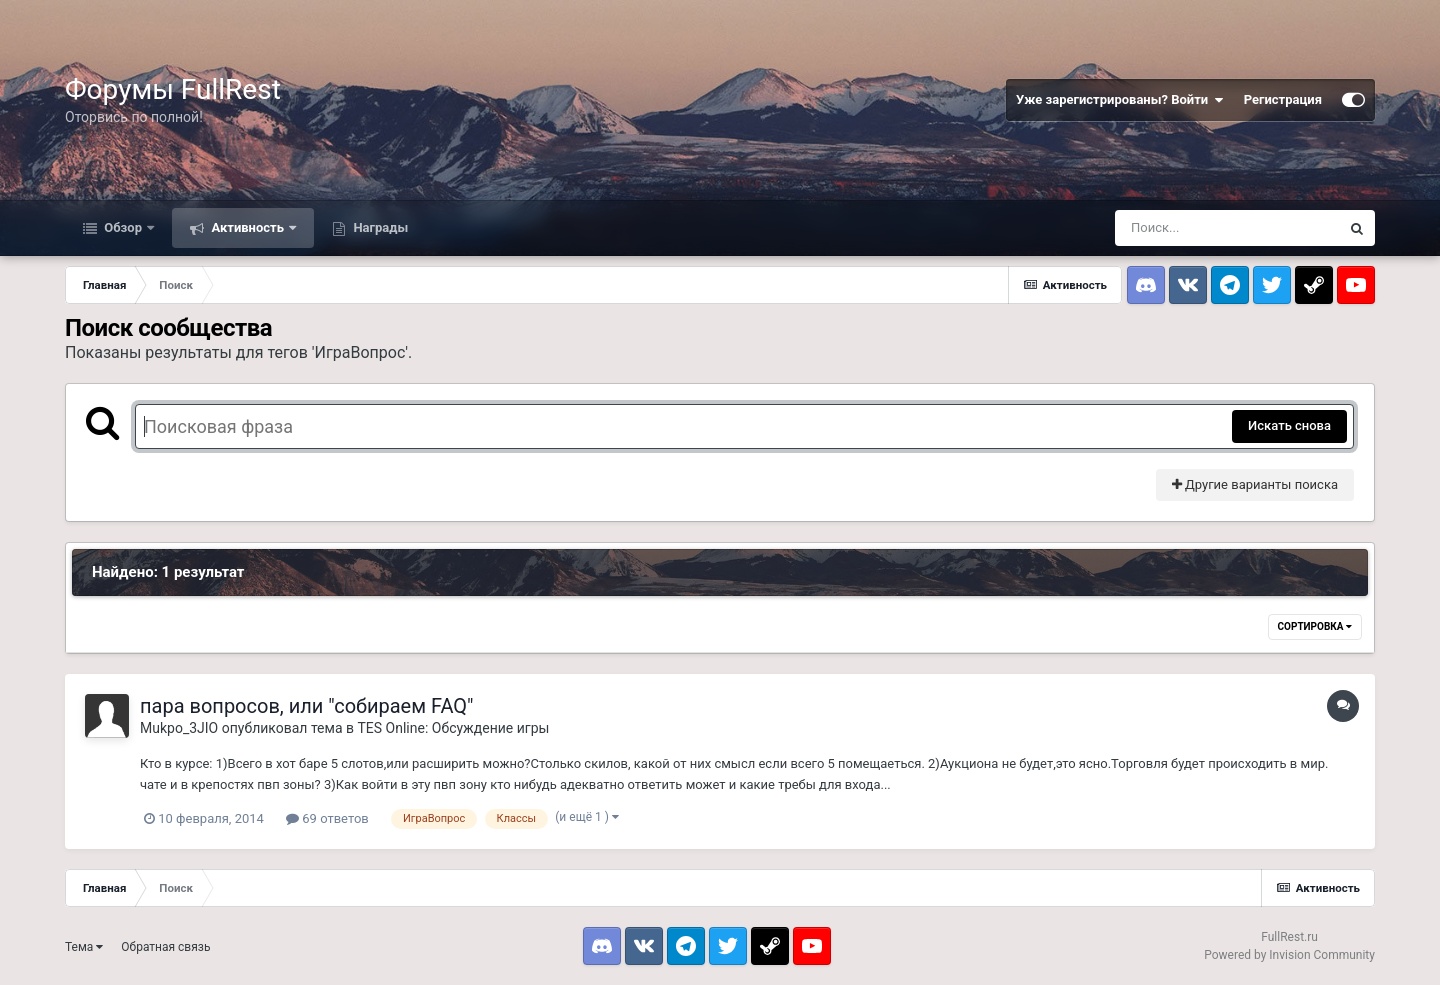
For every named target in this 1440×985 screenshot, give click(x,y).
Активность (247, 227)
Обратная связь (165, 947)
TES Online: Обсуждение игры (453, 728)
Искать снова (1289, 425)
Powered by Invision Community (1289, 955)
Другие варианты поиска (1255, 484)
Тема (84, 947)
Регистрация (1283, 99)
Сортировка (1315, 626)
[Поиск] (1227, 228)
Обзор (123, 227)
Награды (379, 227)
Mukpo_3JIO (179, 728)
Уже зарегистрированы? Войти (1120, 100)
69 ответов (327, 818)
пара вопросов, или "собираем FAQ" (307, 706)
